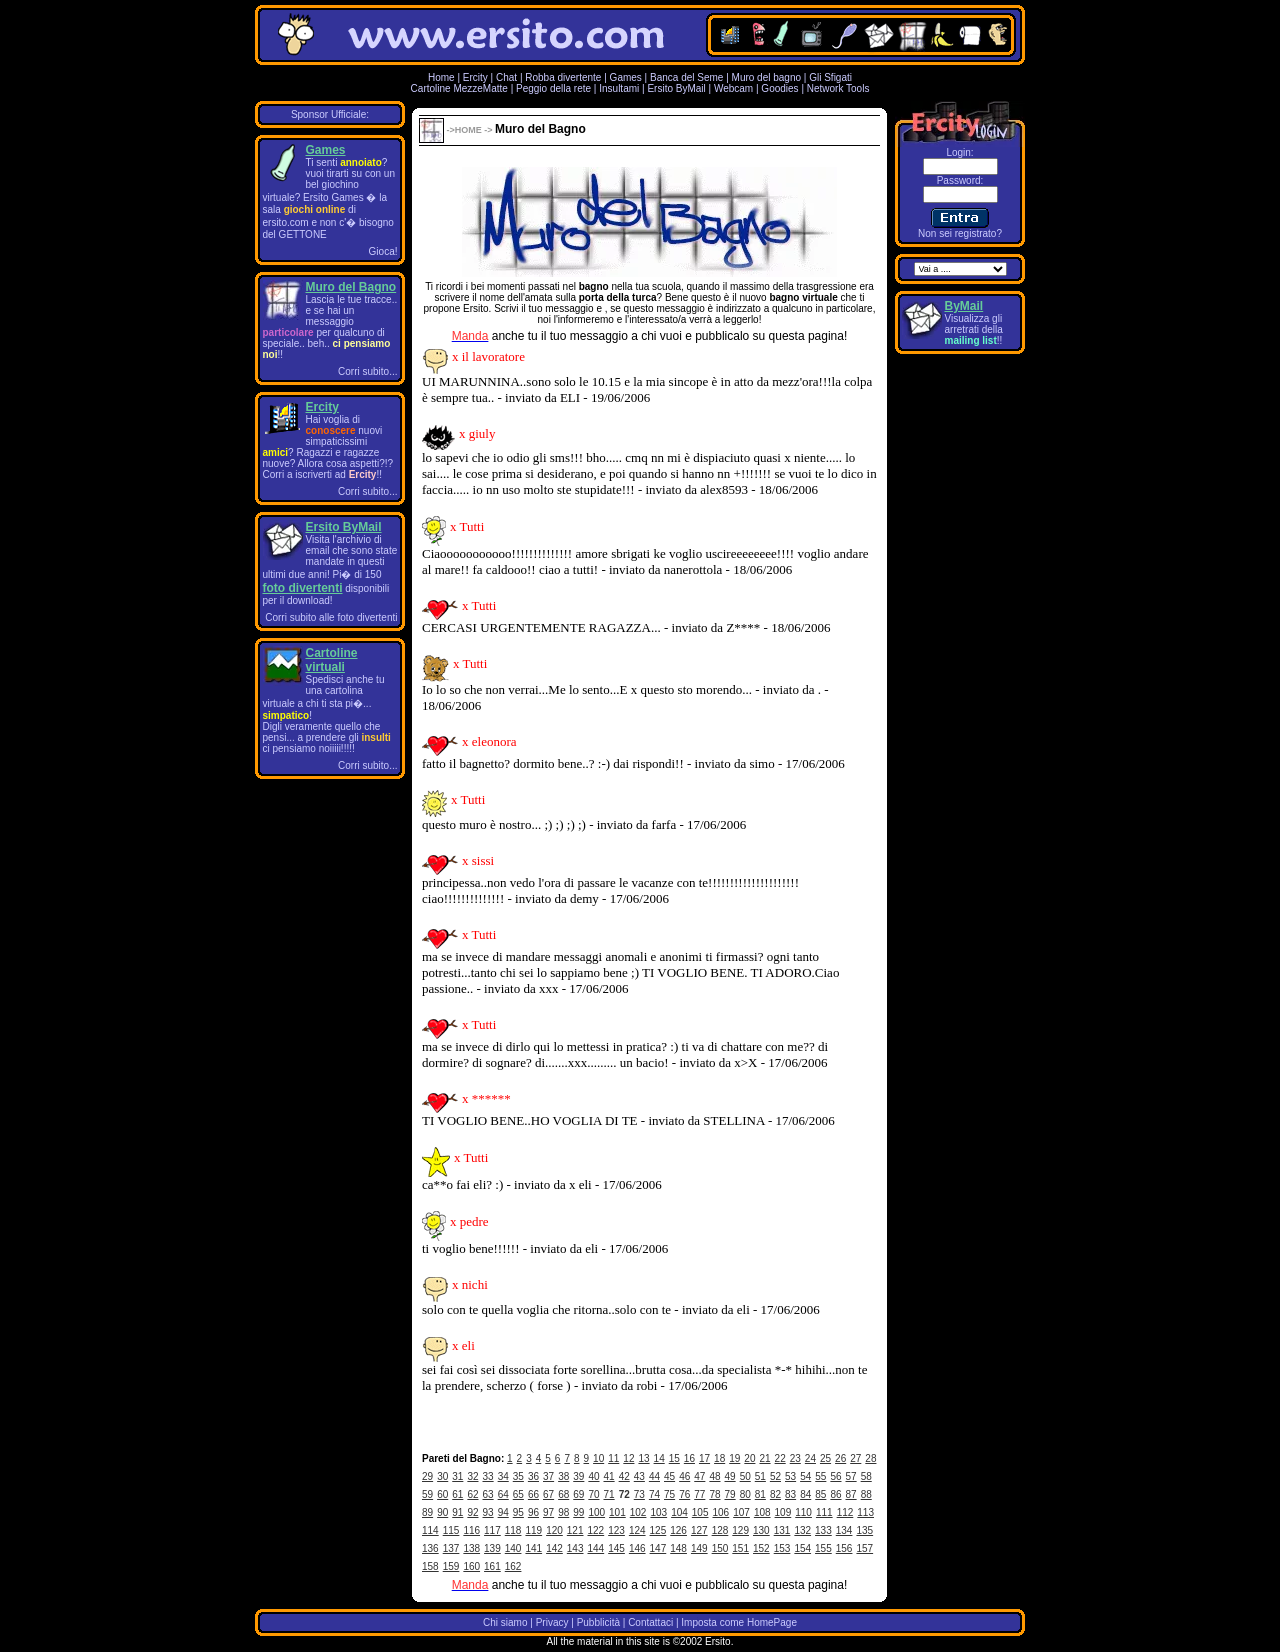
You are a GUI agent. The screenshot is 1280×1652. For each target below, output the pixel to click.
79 (730, 1494)
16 (689, 1458)
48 (714, 1476)
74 (654, 1494)
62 (472, 1494)
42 (624, 1476)
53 (790, 1476)
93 (488, 1512)
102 (638, 1512)
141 (533, 1548)
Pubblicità (598, 1622)
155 (823, 1548)
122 (596, 1530)
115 (451, 1530)
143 (575, 1548)
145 (616, 1548)
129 (740, 1530)
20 (749, 1458)
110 (803, 1512)
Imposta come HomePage (739, 1622)
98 (563, 1512)
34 (503, 1476)
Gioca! (383, 251)
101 (617, 1512)
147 (658, 1548)
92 (472, 1512)
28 (870, 1458)
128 (720, 1530)
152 (761, 1548)
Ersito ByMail (676, 88)
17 (704, 1458)
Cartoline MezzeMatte (459, 88)
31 (457, 1476)
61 (457, 1494)
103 (658, 1512)
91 (457, 1512)
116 (471, 1530)
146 (637, 1548)
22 (780, 1458)
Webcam (733, 88)
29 (427, 1476)
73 (639, 1494)
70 (593, 1494)
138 (471, 1548)
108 (762, 1512)
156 (844, 1548)
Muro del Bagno (351, 287)
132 (802, 1530)
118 (513, 1530)
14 (659, 1458)
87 (851, 1494)
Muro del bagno (767, 77)
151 (740, 1548)
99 (578, 1512)
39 (578, 1476)
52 (775, 1476)
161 (492, 1566)
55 (820, 1476)
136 (430, 1548)
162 (513, 1566)
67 (548, 1494)
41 (609, 1476)
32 (472, 1476)
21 (764, 1458)
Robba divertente (564, 77)
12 (628, 1458)
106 (721, 1512)
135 (864, 1530)
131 (782, 1530)
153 (782, 1548)
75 (669, 1494)
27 (855, 1458)
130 (761, 1530)
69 (578, 1494)
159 (451, 1566)
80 (745, 1494)
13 (643, 1458)
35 (518, 1476)
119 (533, 1530)
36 (533, 1476)
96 (533, 1512)
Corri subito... (367, 371)
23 (795, 1458)
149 (699, 1548)
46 (684, 1476)
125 (658, 1530)
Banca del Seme (686, 77)
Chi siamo (505, 1622)
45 (669, 1476)
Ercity (475, 77)
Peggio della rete (553, 88)
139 (492, 1548)
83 (790, 1494)
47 (699, 1476)
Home (441, 77)
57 (851, 1476)
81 (760, 1494)
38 (563, 1476)
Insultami (619, 88)
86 (835, 1494)
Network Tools (838, 88)
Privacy (552, 1622)
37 (548, 1476)
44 (654, 1476)
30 (442, 1476)
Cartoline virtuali (332, 660)
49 (730, 1476)
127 (699, 1530)
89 (427, 1512)
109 (783, 1512)
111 (824, 1512)
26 (840, 1458)
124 (637, 1530)
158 (430, 1566)
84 (805, 1494)
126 (678, 1530)
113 (865, 1512)
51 (760, 1476)
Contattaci (650, 1622)
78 (714, 1494)
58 (866, 1476)
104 (679, 1512)
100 (596, 1512)
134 (844, 1530)
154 (802, 1548)
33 (488, 1476)
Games (626, 77)
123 (616, 1530)
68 (563, 1494)
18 (719, 1458)
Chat (506, 77)
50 (745, 1476)
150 (720, 1548)
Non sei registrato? (960, 233)
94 (503, 1512)
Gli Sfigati (830, 77)
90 (442, 1512)
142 (554, 1548)
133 (823, 1530)
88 (866, 1494)
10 (598, 1458)
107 (741, 1512)
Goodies (779, 88)
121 (575, 1530)
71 (609, 1494)
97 (548, 1512)
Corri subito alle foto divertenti (331, 617)
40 (593, 1476)
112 (845, 1512)
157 (864, 1548)
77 (699, 1494)
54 (805, 1476)
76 (684, 1494)
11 (613, 1458)
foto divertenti (303, 588)
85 (820, 1494)
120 (554, 1530)
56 (835, 1476)
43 (639, 1476)
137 (451, 1548)
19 (734, 1458)
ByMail (964, 306)
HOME (468, 130)
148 (678, 1548)
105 (700, 1512)
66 (533, 1494)
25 (825, 1458)
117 (492, 1530)
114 (430, 1530)
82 (775, 1494)
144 (596, 1548)
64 (503, 1494)
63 (488, 1494)
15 (674, 1458)
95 (518, 1512)
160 (471, 1566)
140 (513, 1548)
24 (810, 1458)
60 (442, 1494)
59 (427, 1494)
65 (518, 1494)
